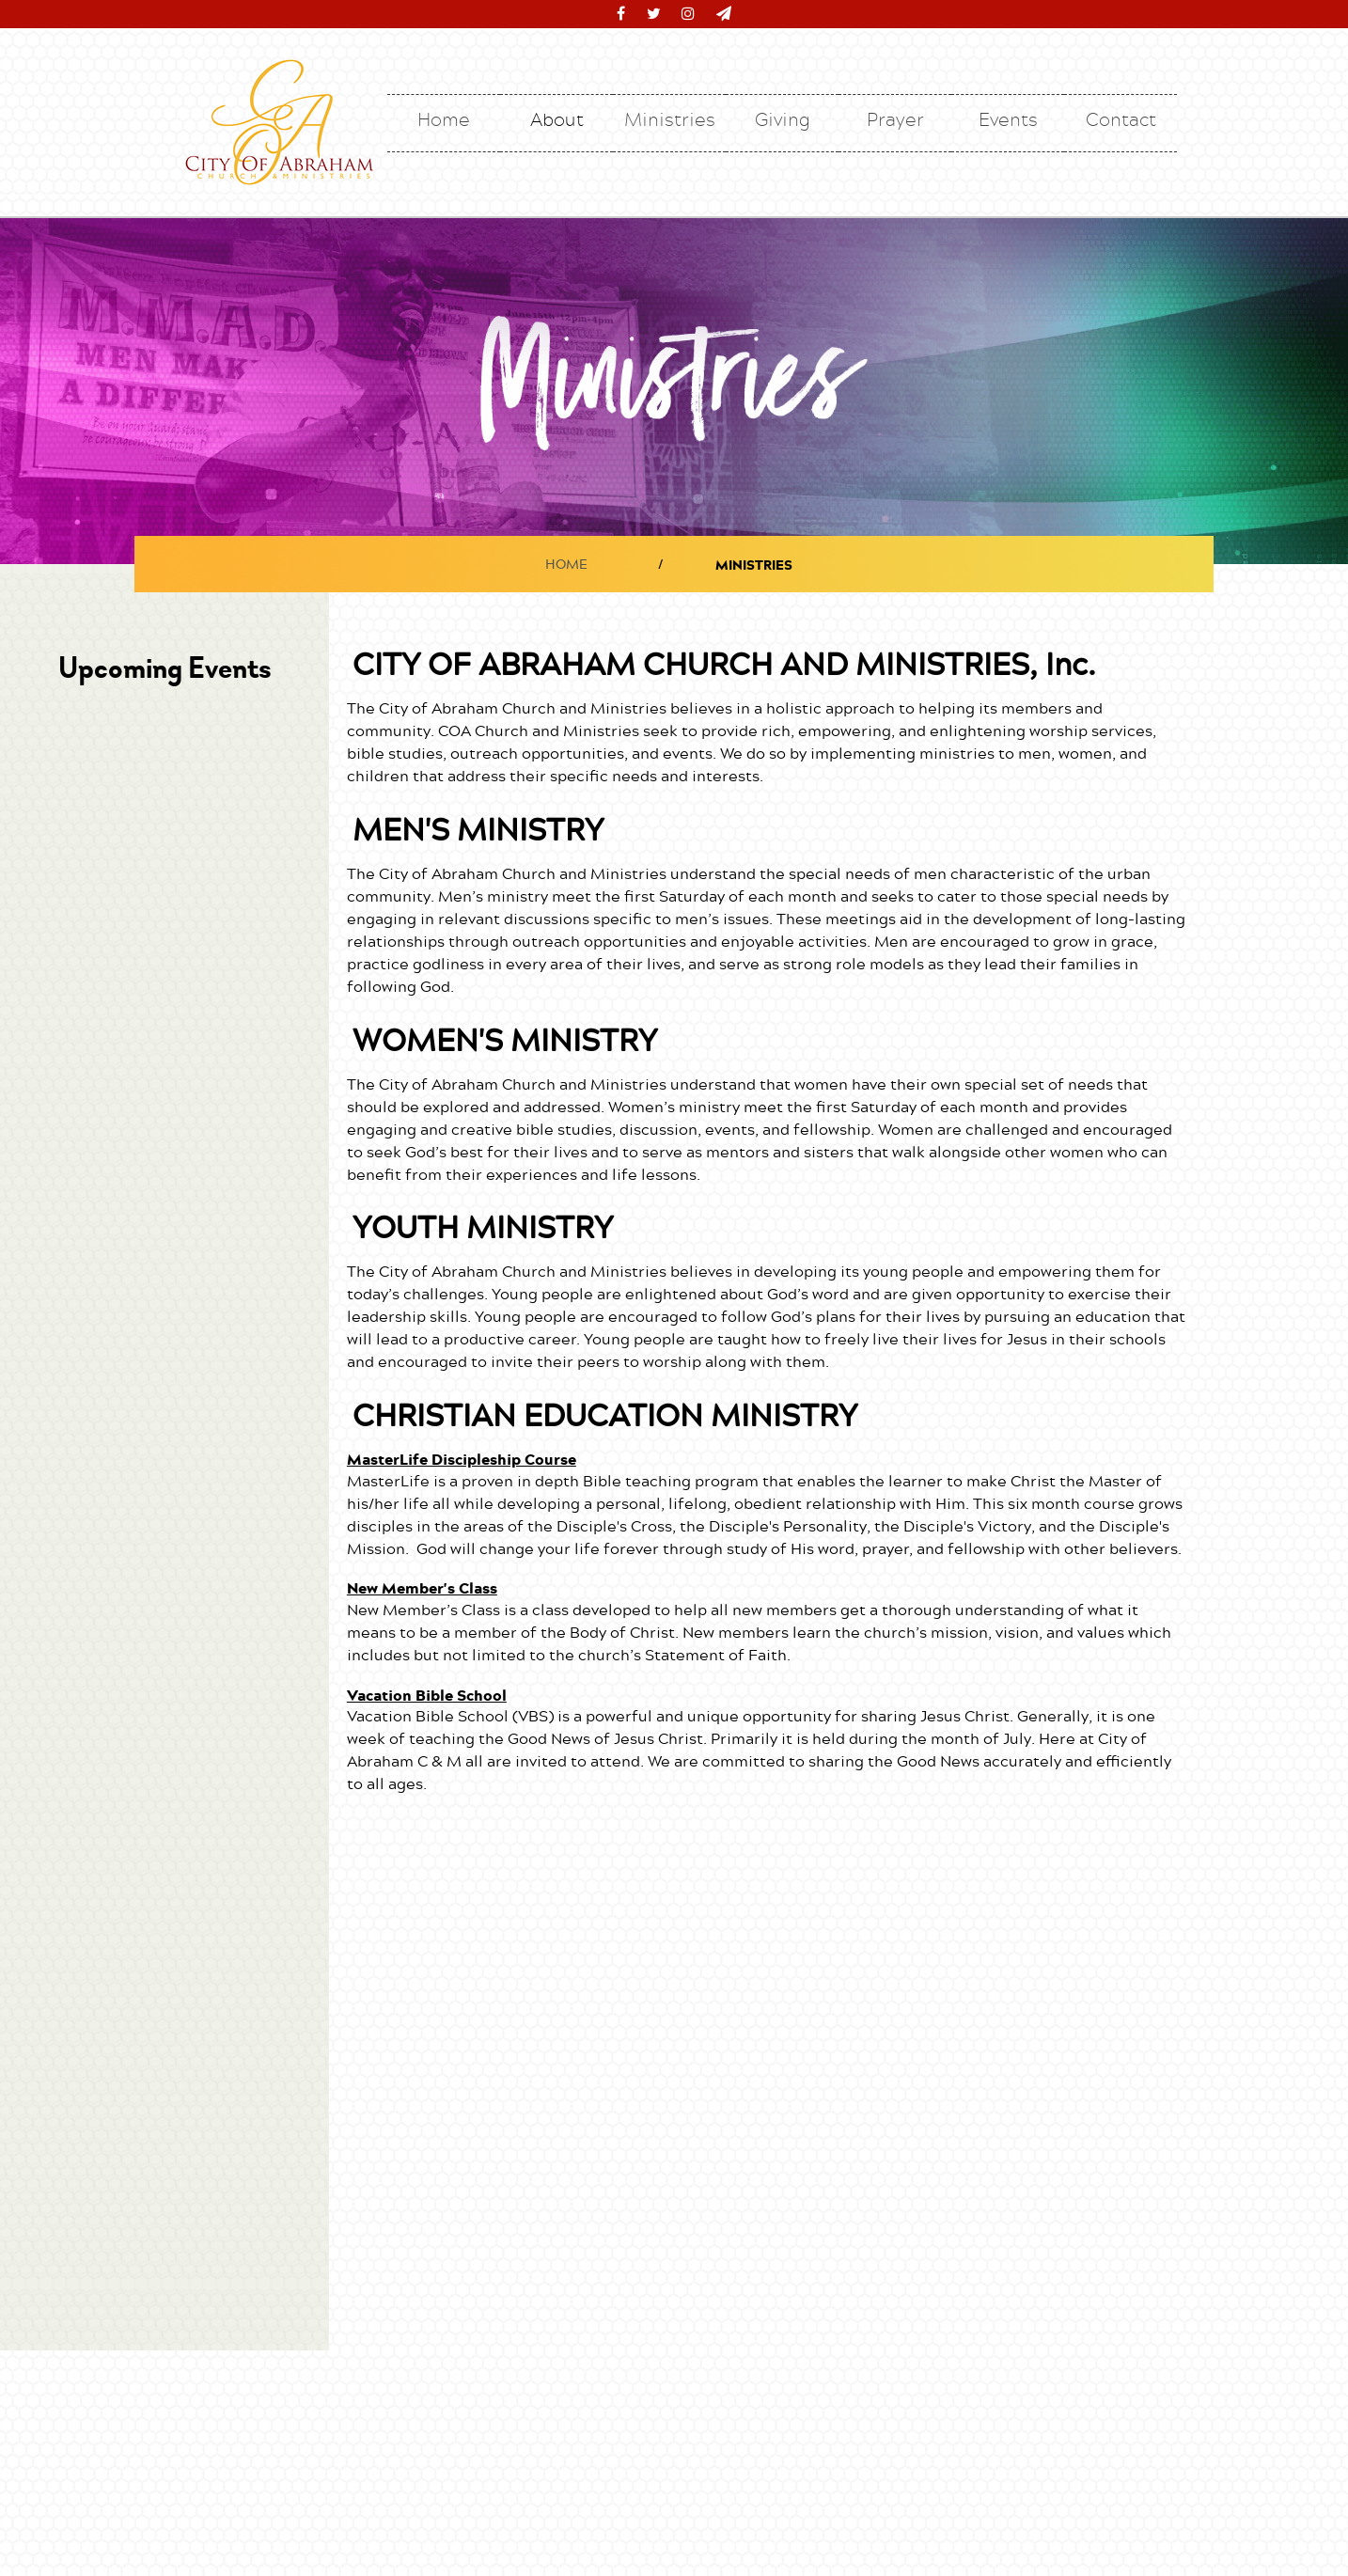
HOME (566, 563)
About (557, 118)
